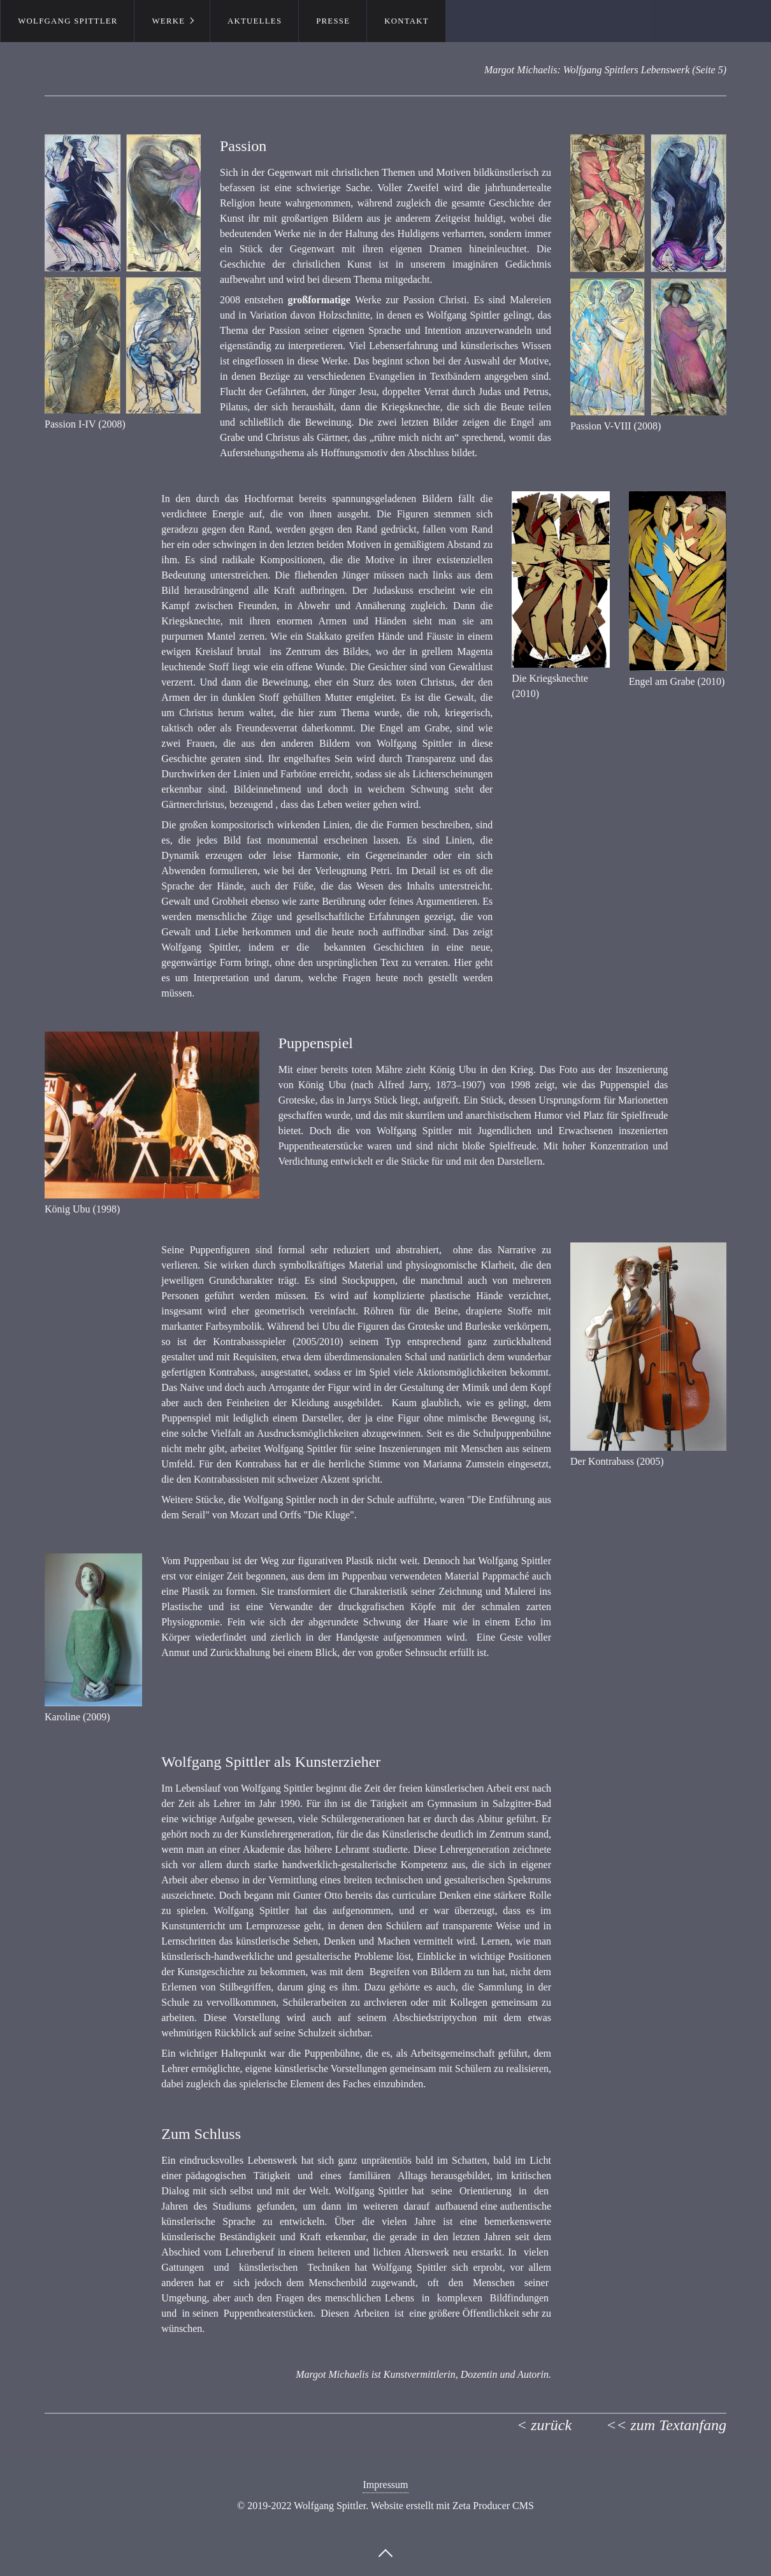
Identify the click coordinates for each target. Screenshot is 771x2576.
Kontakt (406, 21)
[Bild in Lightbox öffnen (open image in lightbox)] (123, 274)
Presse (333, 21)
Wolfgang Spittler (67, 21)
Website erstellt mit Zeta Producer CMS (452, 2505)
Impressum (385, 2484)
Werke (168, 21)
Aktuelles (254, 21)
